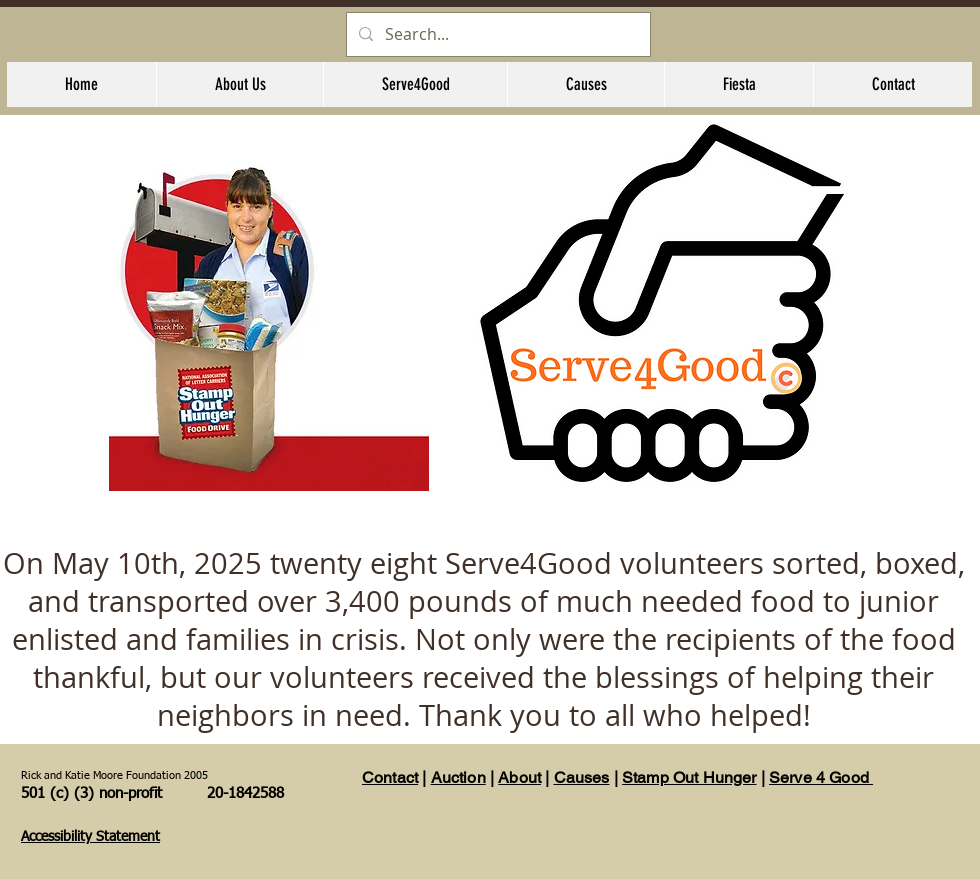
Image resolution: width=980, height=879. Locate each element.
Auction (458, 777)
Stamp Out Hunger (689, 777)
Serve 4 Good (821, 777)
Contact (390, 777)
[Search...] (496, 34)
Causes (582, 777)
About (519, 777)
